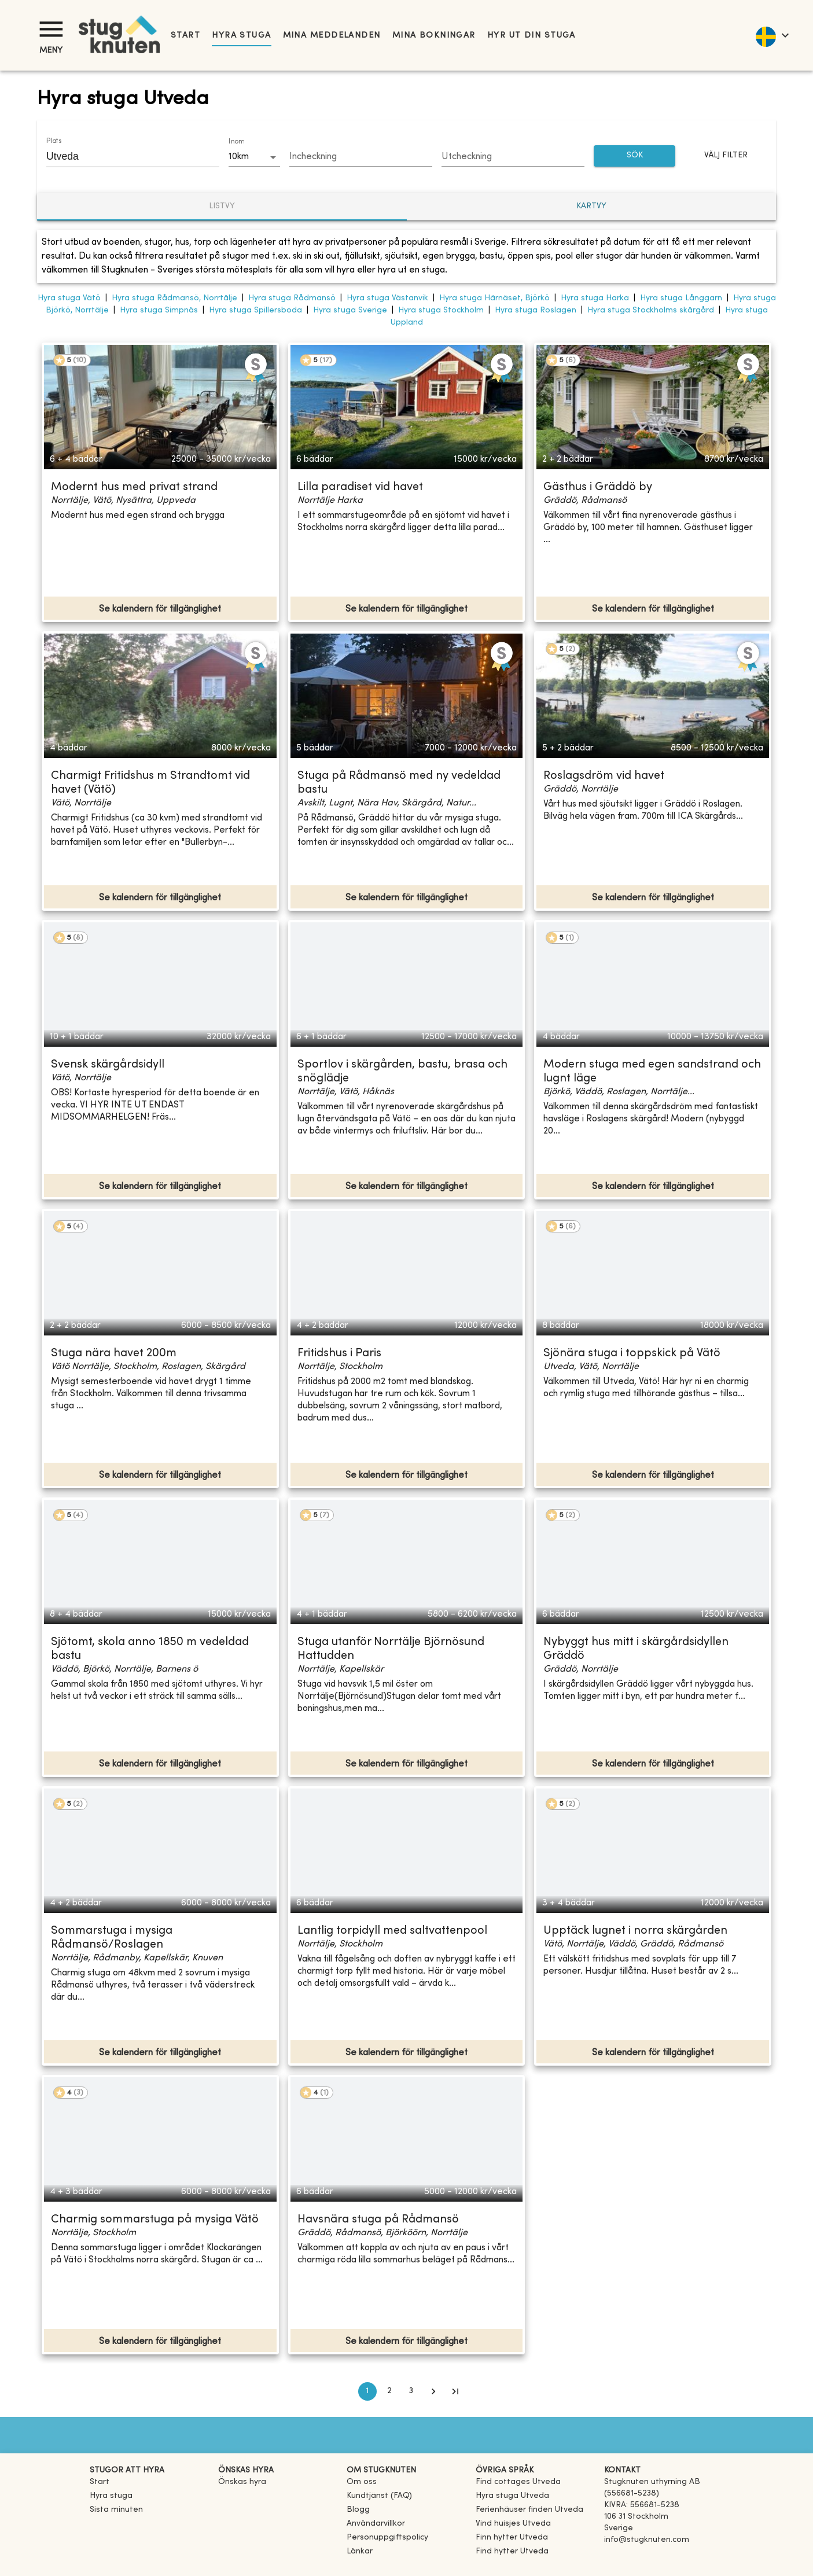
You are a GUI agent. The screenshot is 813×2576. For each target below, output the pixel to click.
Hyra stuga (241, 35)
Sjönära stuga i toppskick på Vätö (631, 1353)
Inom (236, 141)
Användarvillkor (376, 2523)
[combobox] (124, 156)
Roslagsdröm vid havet (603, 776)
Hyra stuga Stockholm (441, 310)
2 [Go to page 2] (389, 2391)
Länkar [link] (360, 2551)
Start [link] (185, 35)
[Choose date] (360, 157)
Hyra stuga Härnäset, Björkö (494, 298)
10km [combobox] (239, 156)
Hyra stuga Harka (595, 298)
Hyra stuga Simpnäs (159, 310)
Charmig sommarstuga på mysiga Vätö (155, 2219)
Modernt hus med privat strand (134, 487)
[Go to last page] (455, 2391)
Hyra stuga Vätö (69, 298)
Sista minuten (116, 2510)
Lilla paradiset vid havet (360, 487)
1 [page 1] (367, 2391)
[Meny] (50, 29)
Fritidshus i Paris (339, 1353)
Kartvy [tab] (591, 206)
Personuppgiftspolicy (387, 2537)
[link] (518, 2482)
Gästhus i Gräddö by (597, 487)
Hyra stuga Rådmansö (292, 298)
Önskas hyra (242, 2482)
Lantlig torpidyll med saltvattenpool (392, 1931)
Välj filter (726, 156)
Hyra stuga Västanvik (387, 298)
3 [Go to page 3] (411, 2391)
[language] (771, 35)
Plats (53, 141)
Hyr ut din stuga (531, 35)
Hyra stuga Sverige (350, 310)
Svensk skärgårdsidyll (107, 1064)
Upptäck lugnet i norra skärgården (635, 1931)
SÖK (635, 156)
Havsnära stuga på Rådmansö (378, 2219)
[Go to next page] (433, 2391)
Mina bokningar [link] (434, 35)
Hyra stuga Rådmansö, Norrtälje (174, 298)
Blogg (358, 2510)
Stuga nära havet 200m (113, 1353)
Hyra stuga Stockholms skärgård (650, 310)
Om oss (362, 2482)
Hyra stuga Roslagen (535, 310)
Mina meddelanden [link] (332, 35)
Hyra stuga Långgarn (681, 298)
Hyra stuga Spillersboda (255, 310)
